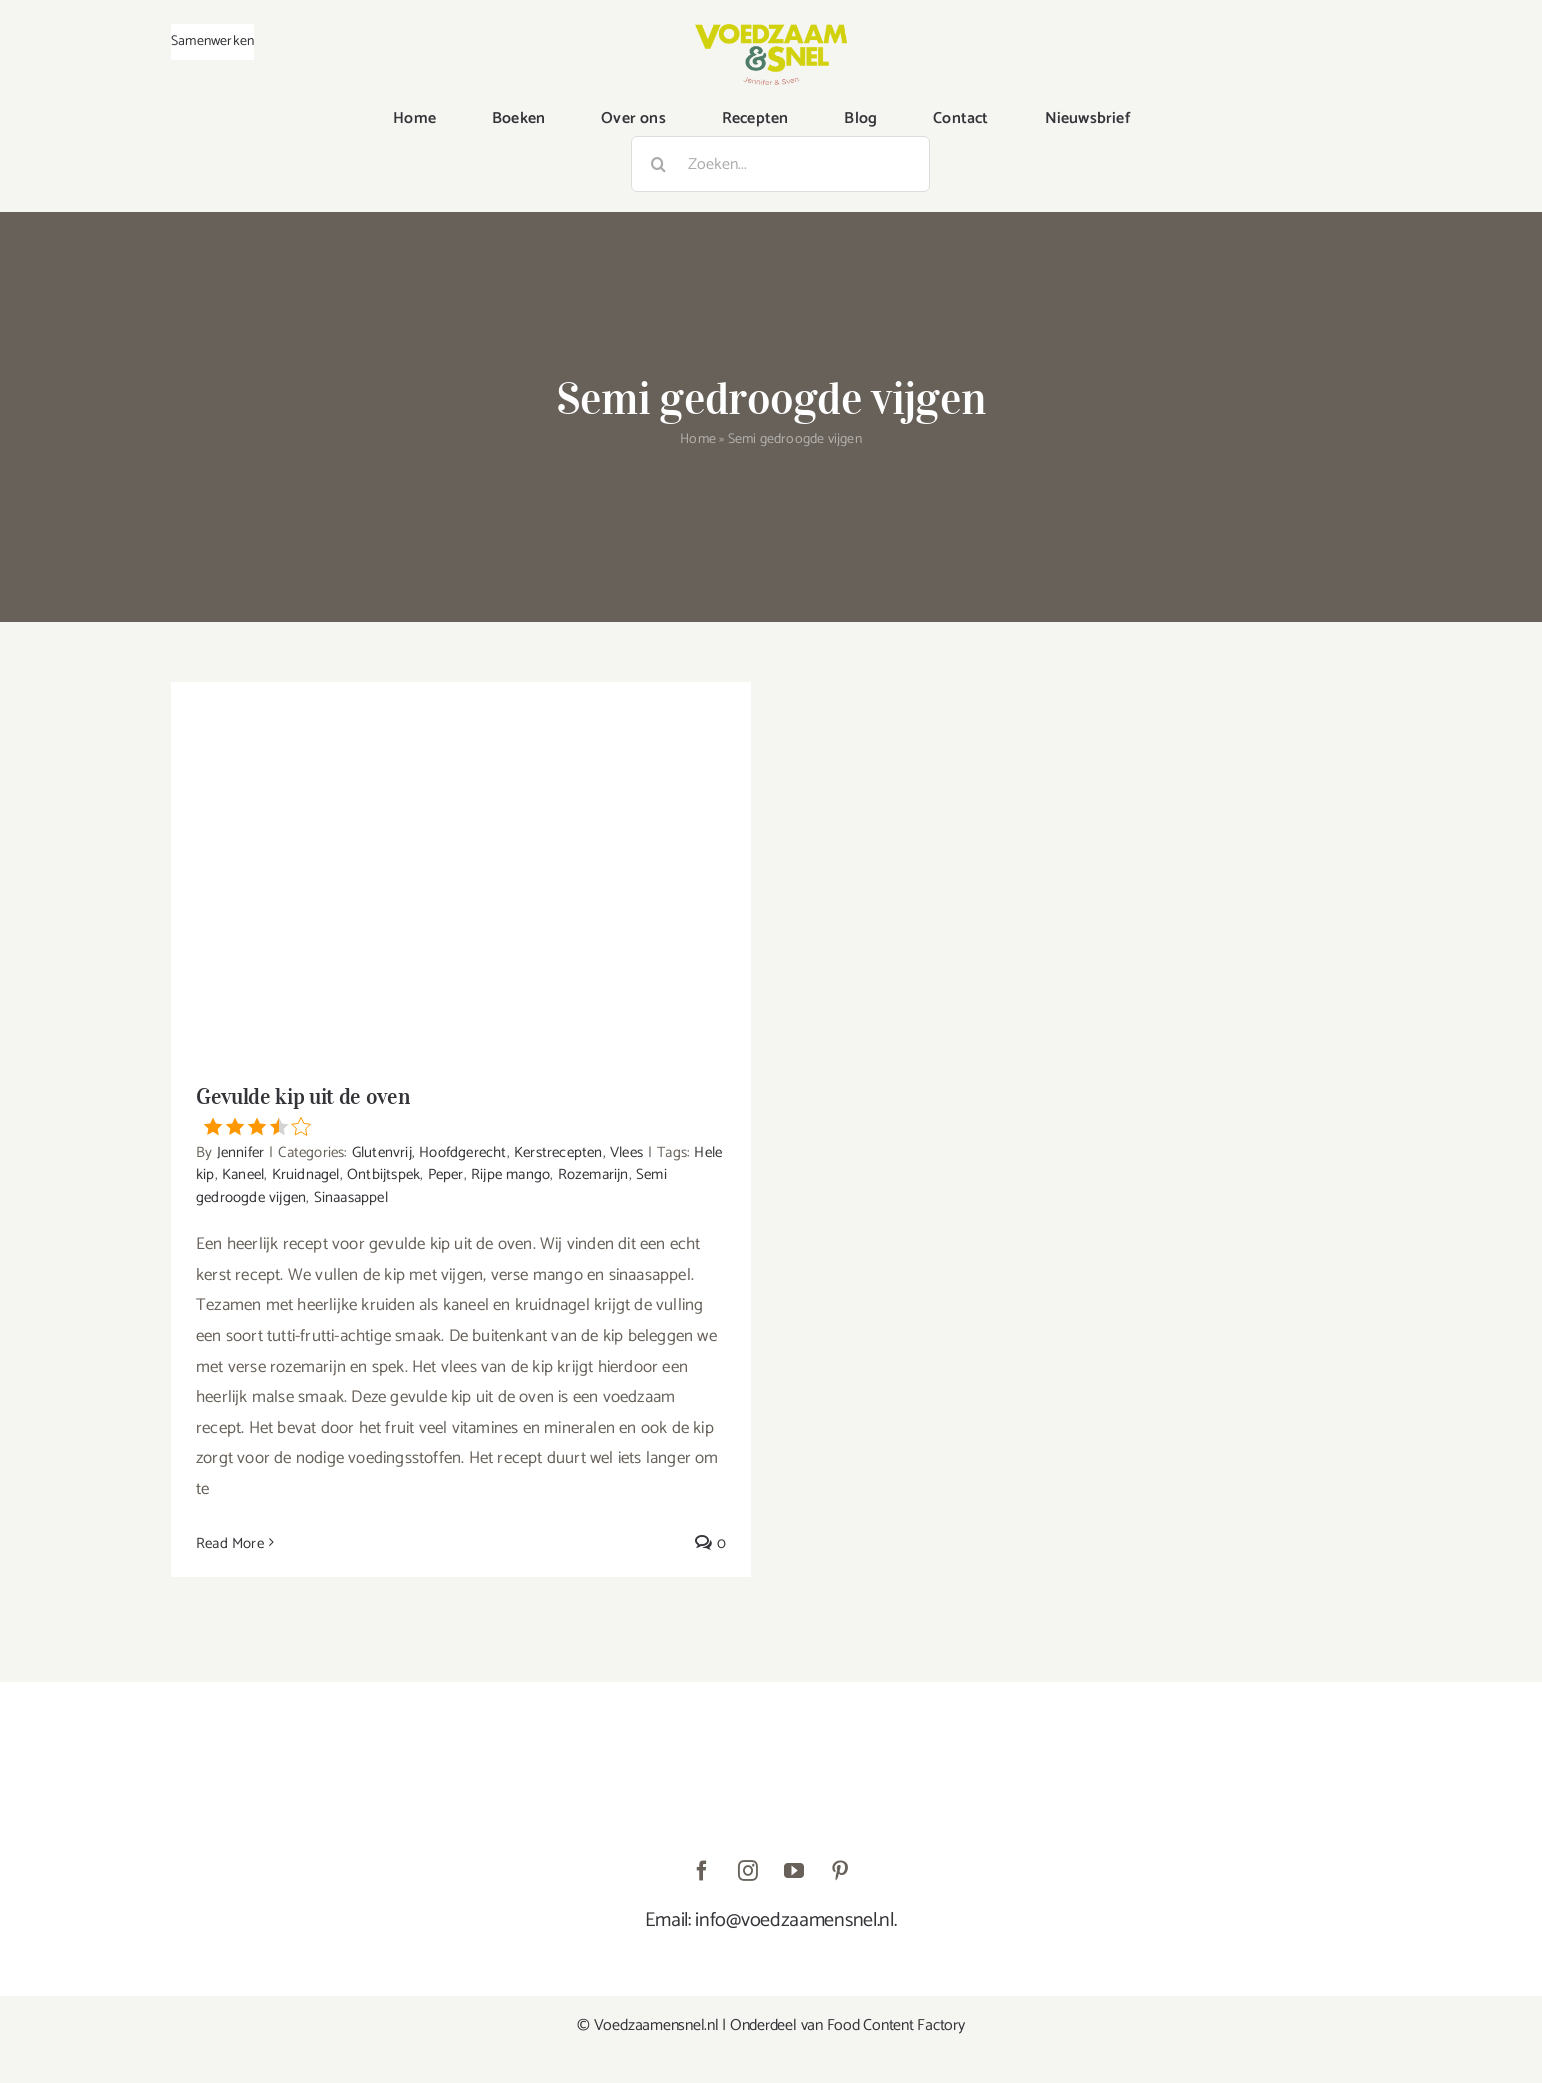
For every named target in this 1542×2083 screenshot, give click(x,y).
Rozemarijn (593, 1174)
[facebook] (702, 1871)
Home (698, 439)
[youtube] (794, 1871)
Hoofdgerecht (462, 1152)
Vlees (626, 1152)
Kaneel (243, 1174)
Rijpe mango (510, 1174)
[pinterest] (840, 1871)
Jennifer (241, 1152)
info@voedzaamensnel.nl (794, 1920)
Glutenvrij (382, 1152)
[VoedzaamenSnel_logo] (771, 32)
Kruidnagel (306, 1174)
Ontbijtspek (383, 1174)
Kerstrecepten (558, 1152)
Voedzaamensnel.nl (656, 2025)
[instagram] (748, 1871)
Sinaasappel (351, 1197)
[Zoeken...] (780, 164)
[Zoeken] (659, 164)
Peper (446, 1174)
